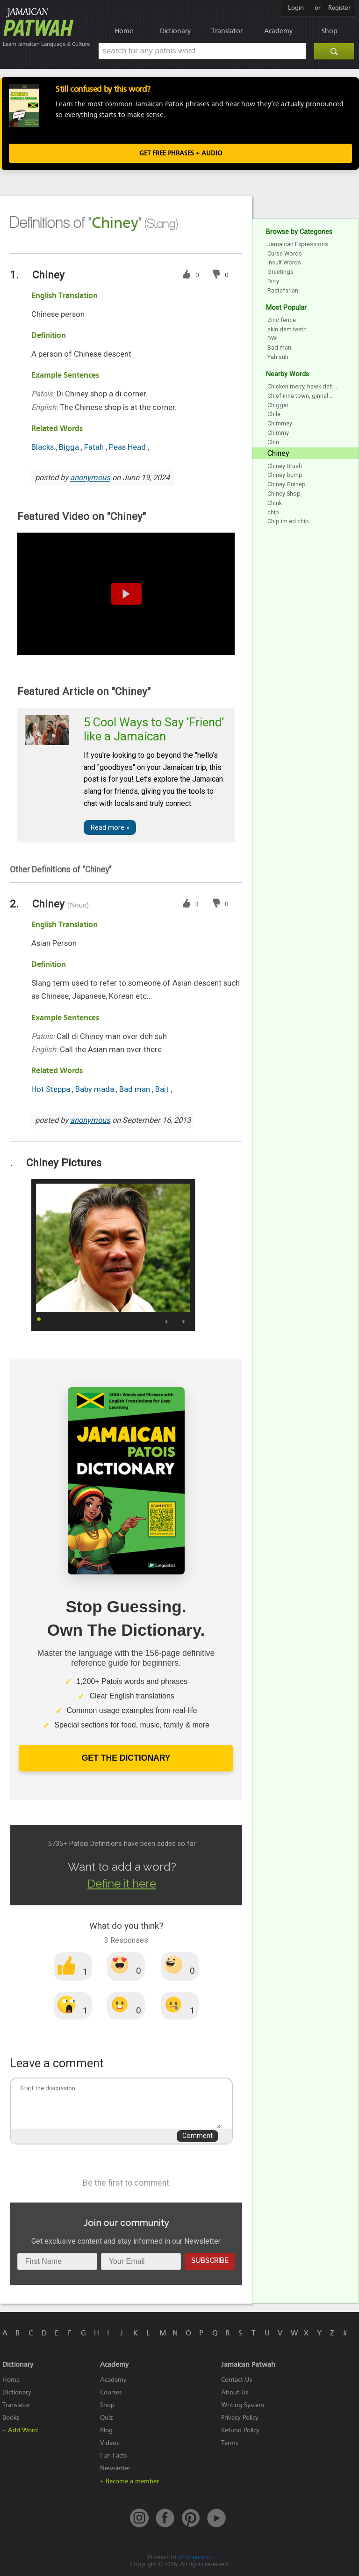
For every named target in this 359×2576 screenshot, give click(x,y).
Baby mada (95, 1089)
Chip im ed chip (288, 521)
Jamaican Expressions (297, 244)
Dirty (273, 281)
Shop (329, 31)
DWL (273, 338)
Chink (274, 502)
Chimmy (278, 432)
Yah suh (277, 356)
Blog (106, 2430)
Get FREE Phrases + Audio (180, 153)
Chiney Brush (284, 465)
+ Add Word (20, 2430)
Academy (278, 31)
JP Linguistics (195, 2557)
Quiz (106, 2418)
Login (296, 8)
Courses (111, 2392)
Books (10, 2418)
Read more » (110, 828)
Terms (229, 2443)
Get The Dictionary (126, 1758)
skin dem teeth (287, 329)
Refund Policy (240, 2430)
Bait (163, 1089)
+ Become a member (129, 2481)
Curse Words (284, 253)
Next (183, 1322)
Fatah (95, 447)
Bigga (70, 447)
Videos (109, 2443)
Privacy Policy (239, 2418)
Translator (227, 31)
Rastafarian (282, 290)
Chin (273, 442)
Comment (197, 2136)
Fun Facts (113, 2455)
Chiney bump (284, 474)
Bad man (135, 1089)
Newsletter (115, 2468)
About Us (234, 2392)
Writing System (242, 2405)
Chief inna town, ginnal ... (300, 395)
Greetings (280, 271)
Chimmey (279, 423)
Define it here (121, 1883)
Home (124, 31)
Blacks (43, 447)
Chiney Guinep (286, 484)
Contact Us (236, 2380)
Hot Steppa (51, 1089)
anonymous (90, 478)
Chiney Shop (284, 493)
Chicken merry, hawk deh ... (302, 386)
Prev (167, 1322)
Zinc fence (281, 319)
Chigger (277, 405)
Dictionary (175, 31)
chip (273, 512)
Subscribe (209, 2260)
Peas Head (128, 447)
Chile (273, 413)
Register (339, 8)
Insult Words (284, 262)
